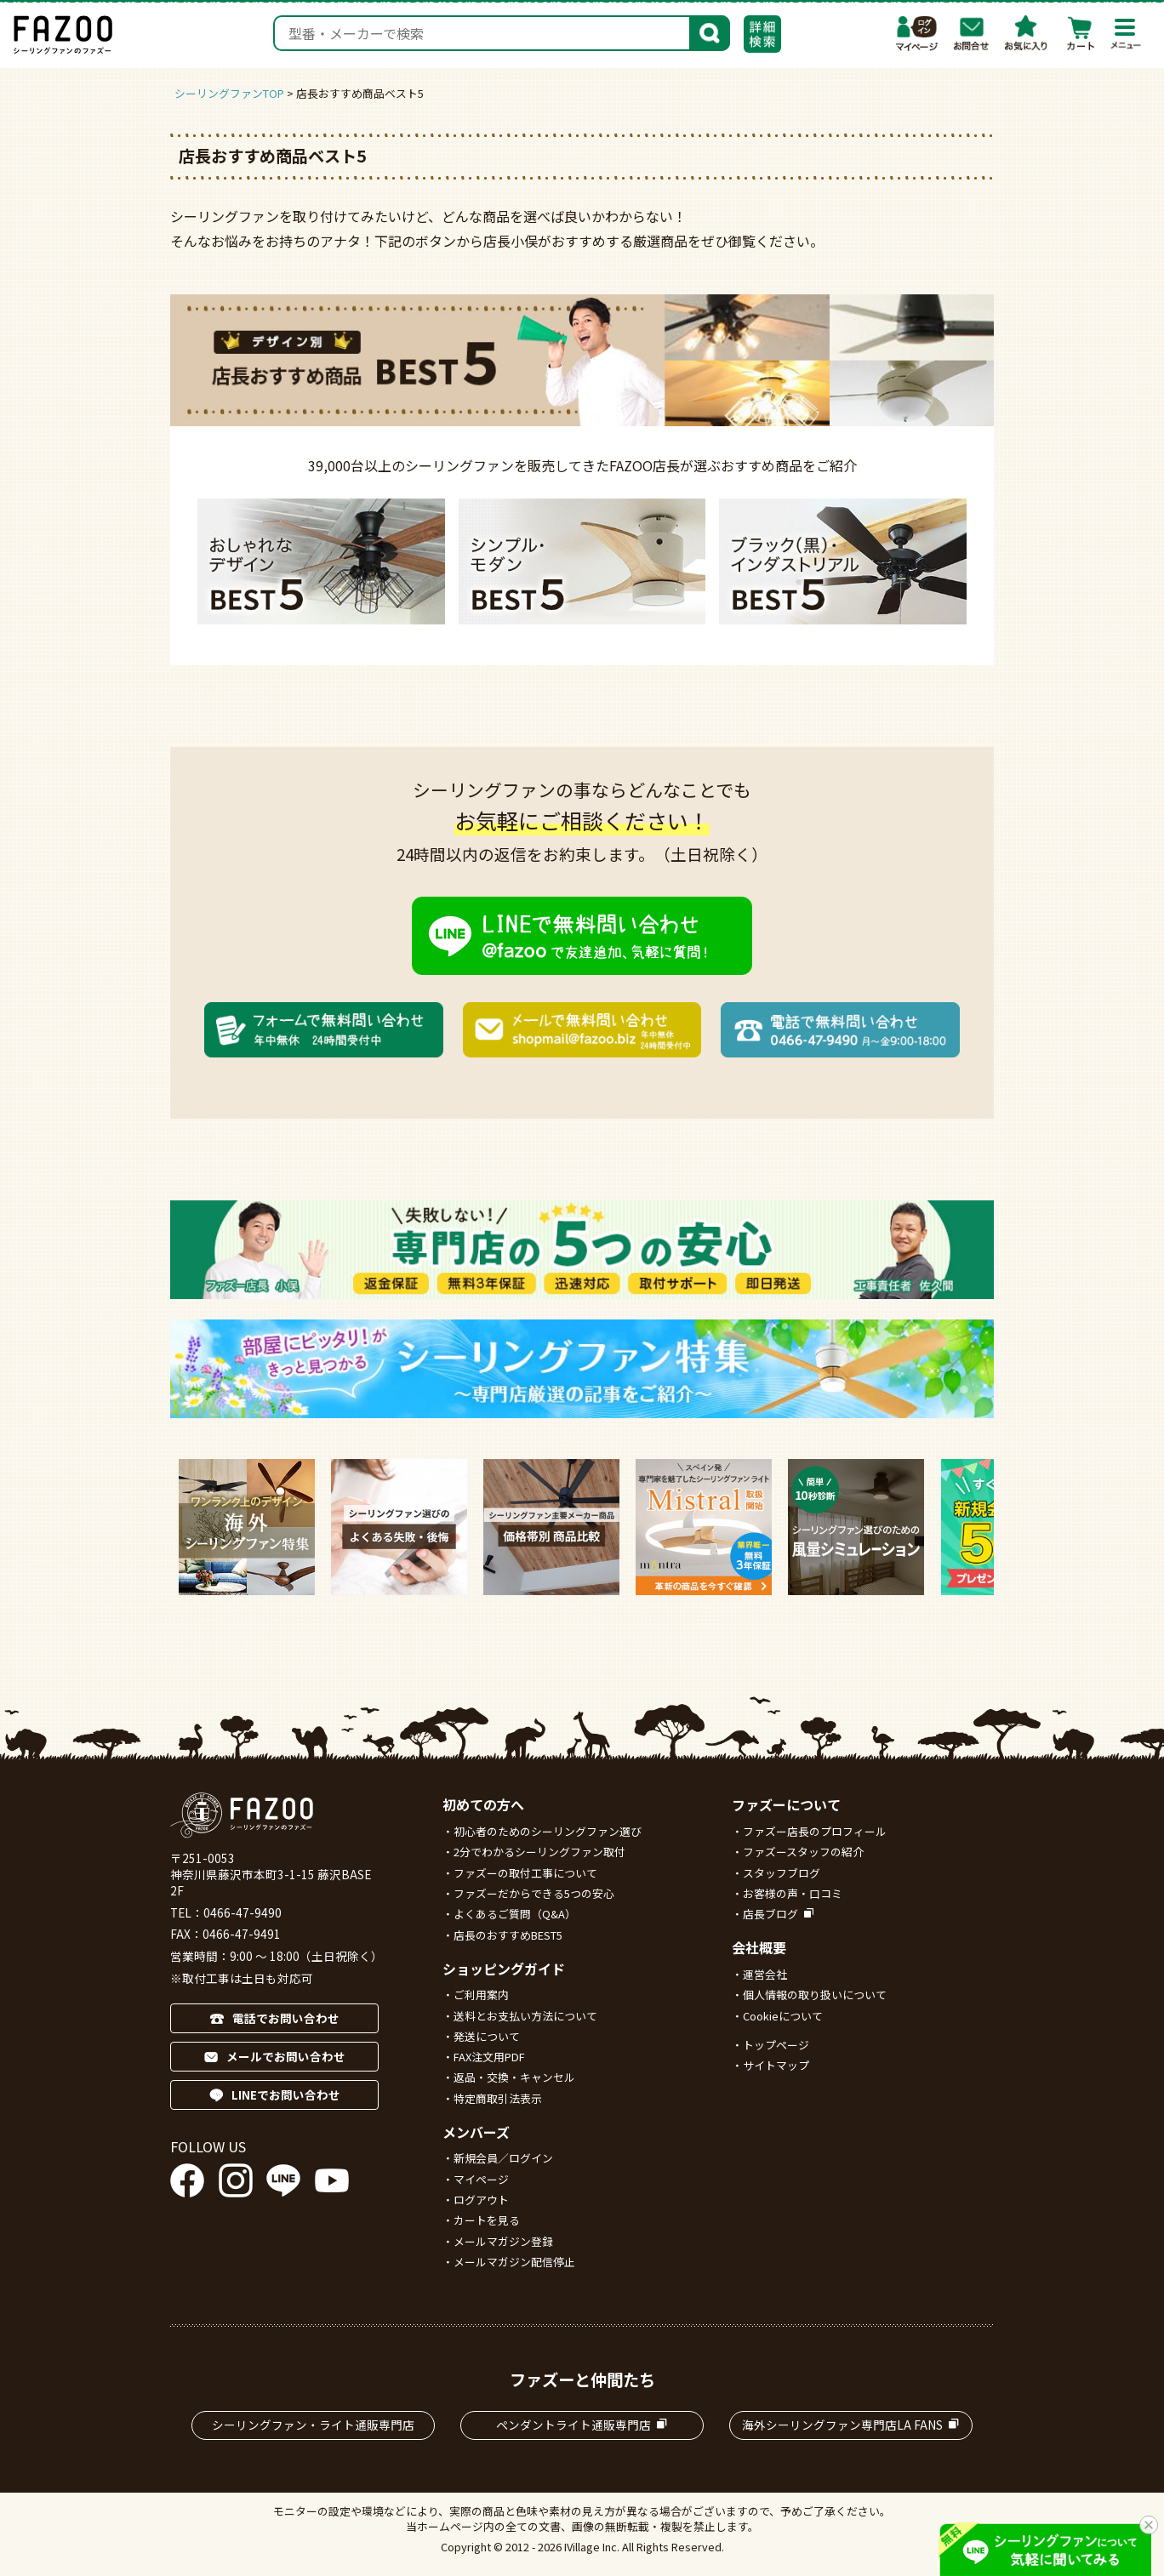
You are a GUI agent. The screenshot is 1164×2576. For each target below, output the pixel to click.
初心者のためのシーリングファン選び (548, 1831)
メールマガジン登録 (503, 2241)
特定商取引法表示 (498, 2098)
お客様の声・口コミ (792, 1893)
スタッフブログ (781, 1873)
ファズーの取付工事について (525, 1873)
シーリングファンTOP (229, 93)
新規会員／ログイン (503, 2158)
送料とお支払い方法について (525, 2016)
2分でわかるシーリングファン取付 (539, 1852)
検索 (709, 31)
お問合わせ (971, 33)
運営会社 (765, 1974)
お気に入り (1026, 33)
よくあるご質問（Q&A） (515, 1914)
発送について (487, 2036)
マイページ (917, 33)
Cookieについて (783, 2016)
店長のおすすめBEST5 (508, 1935)
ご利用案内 (481, 1994)
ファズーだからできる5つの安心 (534, 1893)
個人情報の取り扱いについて (815, 1994)
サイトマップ (776, 2065)
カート (1080, 33)
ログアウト (481, 2199)
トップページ (776, 2045)
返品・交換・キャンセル (514, 2077)
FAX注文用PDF (489, 2057)
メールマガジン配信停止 (514, 2262)
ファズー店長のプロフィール (815, 1831)
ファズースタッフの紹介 (803, 1852)
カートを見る (487, 2220)
